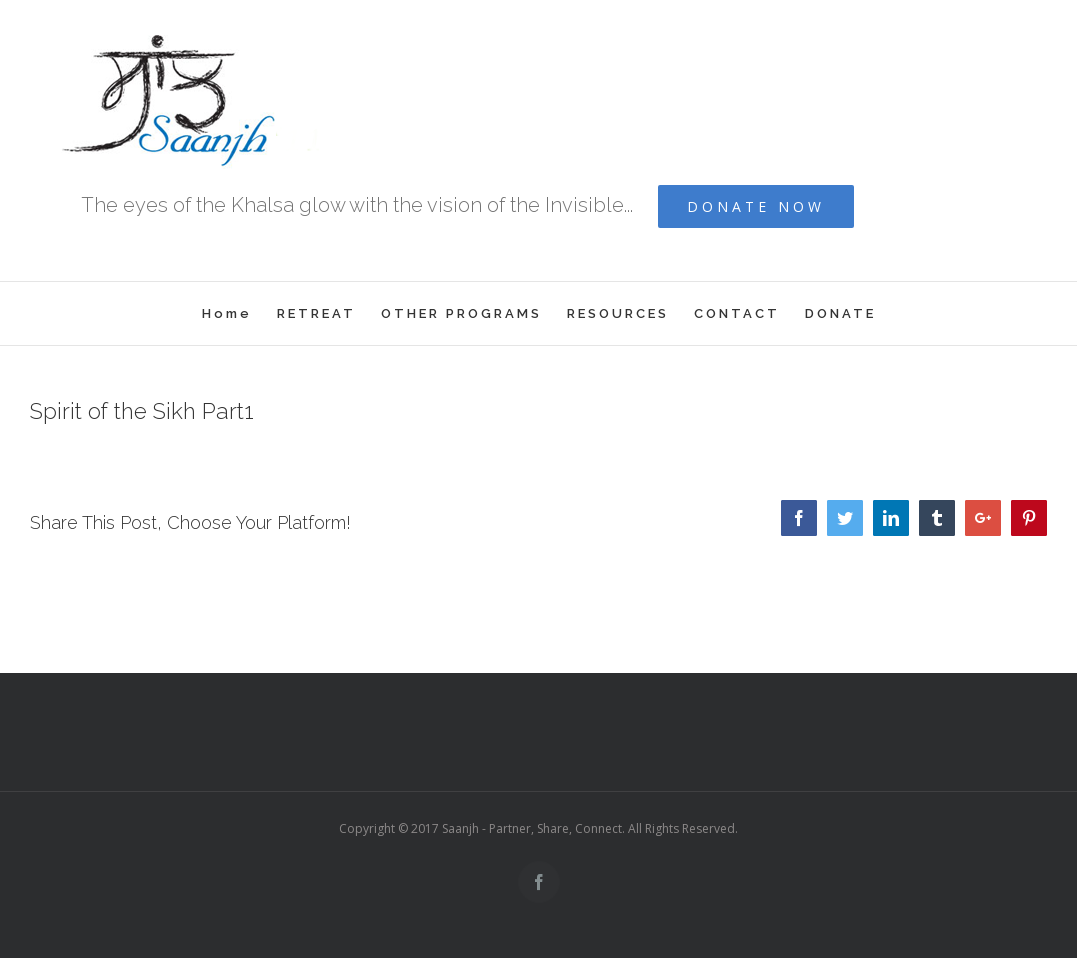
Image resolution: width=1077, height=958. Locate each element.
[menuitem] (239, 313)
